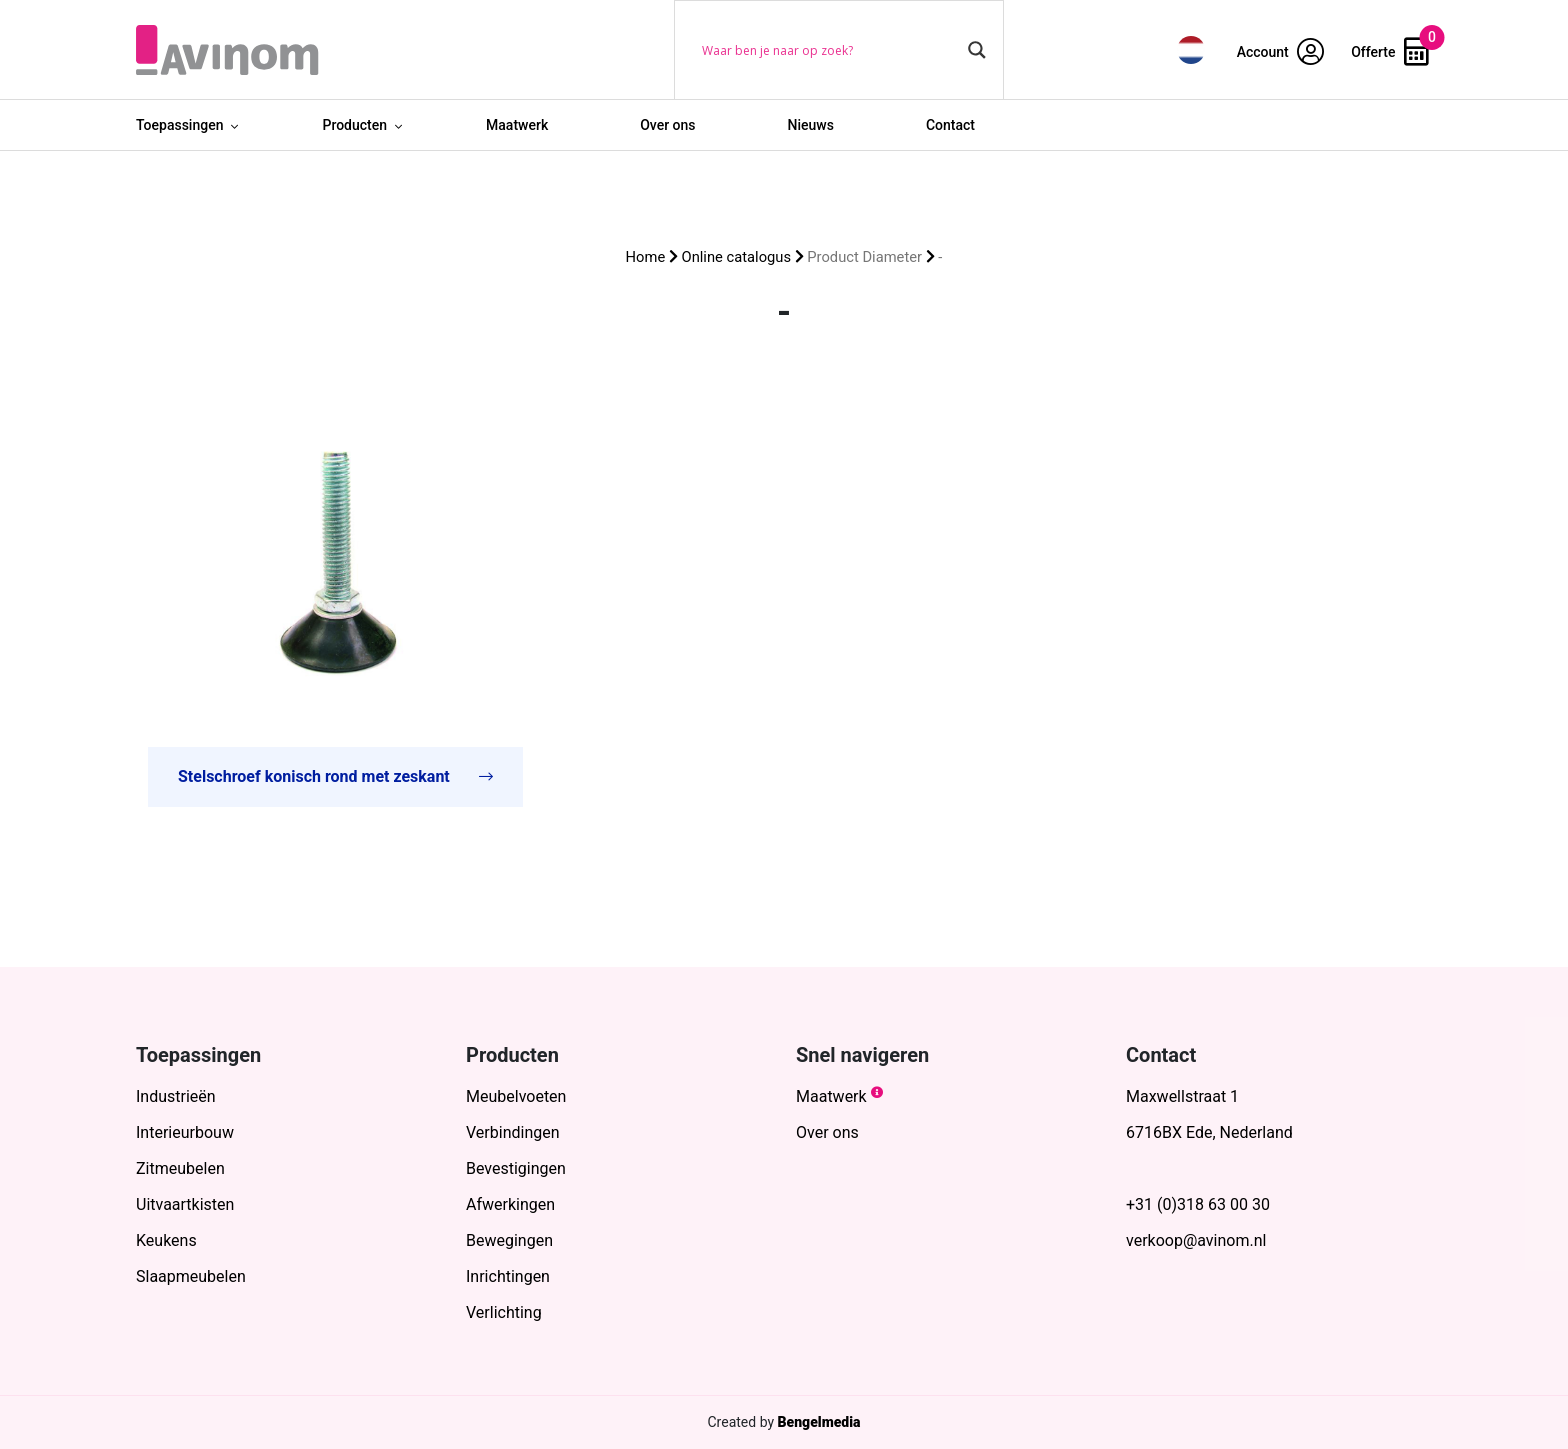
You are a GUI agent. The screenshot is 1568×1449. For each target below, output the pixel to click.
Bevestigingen (516, 1168)
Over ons (667, 125)
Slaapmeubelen (191, 1276)
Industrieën (176, 1096)
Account (1281, 52)
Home (646, 257)
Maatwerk (517, 125)
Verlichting (504, 1312)
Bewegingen (509, 1240)
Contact (950, 125)
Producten (354, 125)
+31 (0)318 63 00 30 (1198, 1204)
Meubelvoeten (516, 1096)
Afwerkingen (510, 1204)
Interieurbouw (185, 1132)
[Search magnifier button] (977, 50)
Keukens (166, 1240)
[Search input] (830, 50)
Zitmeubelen (180, 1168)
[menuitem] (1191, 49)
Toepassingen (179, 125)
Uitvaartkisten (185, 1204)
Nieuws (811, 125)
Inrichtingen (508, 1276)
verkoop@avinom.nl (1196, 1240)
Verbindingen (513, 1132)
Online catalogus (736, 257)
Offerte (1390, 52)
